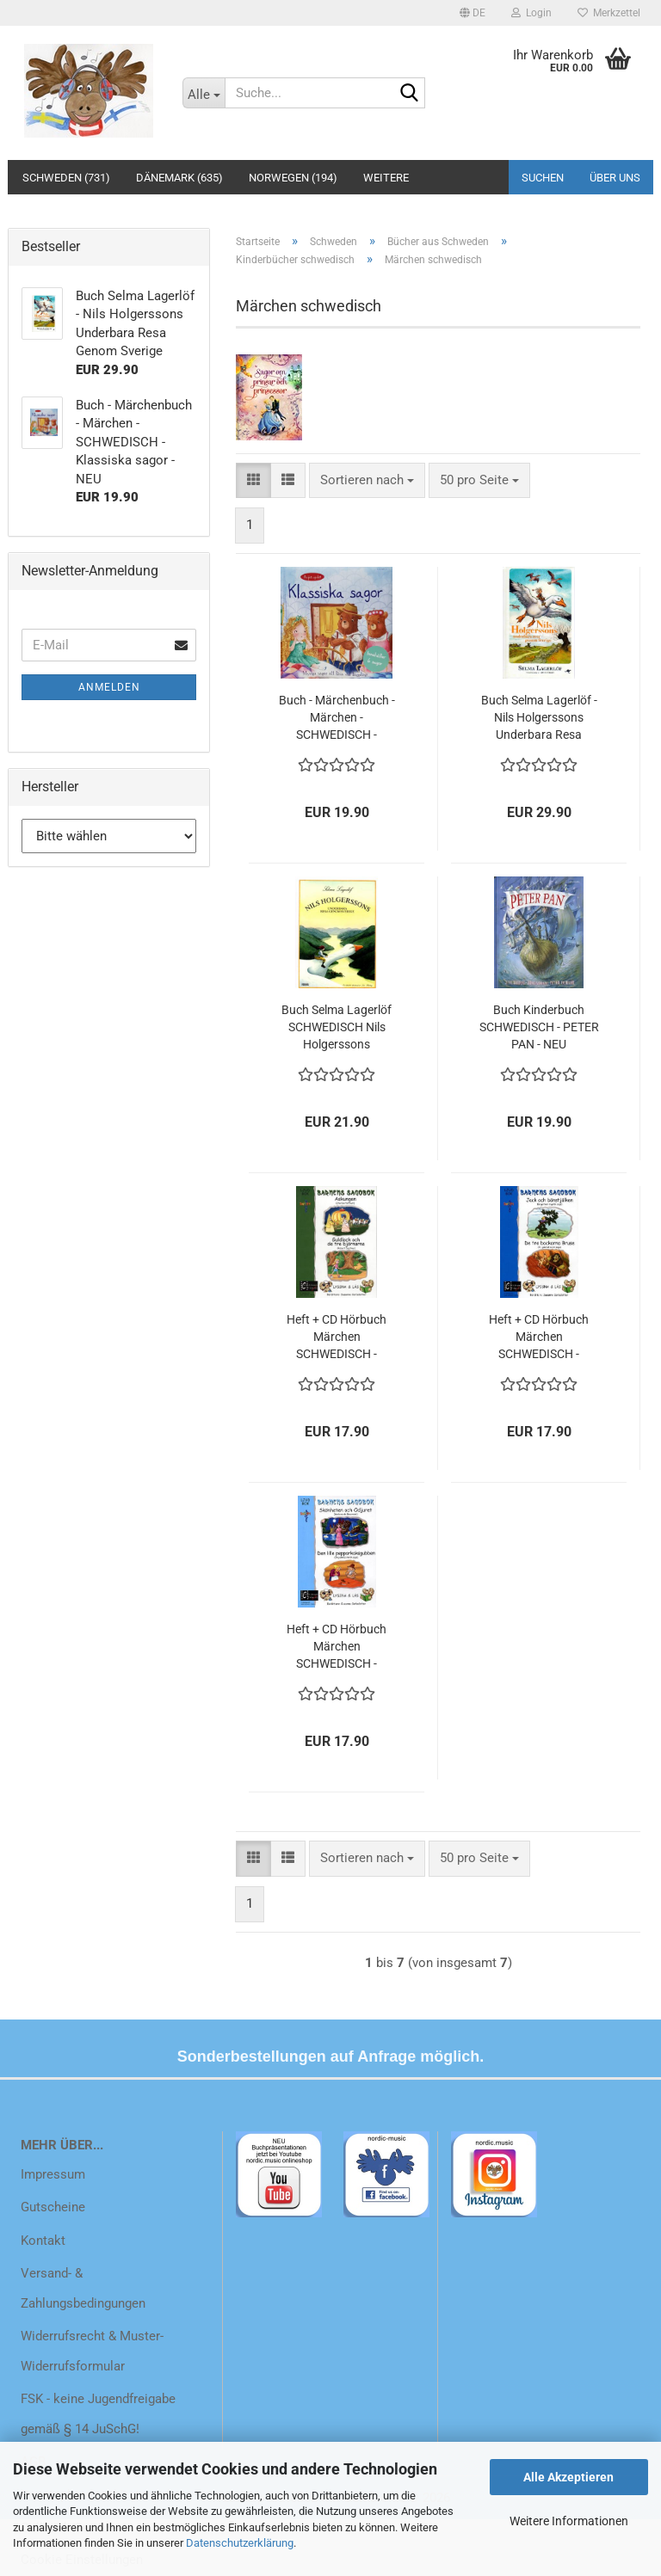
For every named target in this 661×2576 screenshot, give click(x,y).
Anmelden (109, 687)
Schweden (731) (66, 177)
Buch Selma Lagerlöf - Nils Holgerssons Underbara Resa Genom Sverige (539, 718)
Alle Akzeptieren (568, 2477)
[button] (472, 13)
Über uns (615, 177)
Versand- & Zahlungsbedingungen (83, 2288)
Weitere (386, 177)
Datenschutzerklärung (239, 2542)
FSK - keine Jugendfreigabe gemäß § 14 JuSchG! (98, 2414)
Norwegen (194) (293, 177)
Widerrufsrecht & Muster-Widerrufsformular (92, 2351)
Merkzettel (609, 13)
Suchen (543, 177)
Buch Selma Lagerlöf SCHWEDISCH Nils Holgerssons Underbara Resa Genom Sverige (336, 1028)
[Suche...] (203, 92)
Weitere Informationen (569, 2521)
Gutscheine (53, 2207)
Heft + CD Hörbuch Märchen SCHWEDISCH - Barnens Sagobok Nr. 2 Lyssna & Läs (336, 1337)
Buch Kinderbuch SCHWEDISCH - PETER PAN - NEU (539, 1027)
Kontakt (43, 2240)
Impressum (53, 2174)
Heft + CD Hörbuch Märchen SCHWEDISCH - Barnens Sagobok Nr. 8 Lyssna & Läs (336, 1647)
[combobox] (367, 480)
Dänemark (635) (179, 177)
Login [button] (531, 13)
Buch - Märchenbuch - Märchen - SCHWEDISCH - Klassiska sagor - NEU (337, 718)
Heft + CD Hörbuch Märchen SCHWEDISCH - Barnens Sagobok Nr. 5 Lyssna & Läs (539, 1337)
